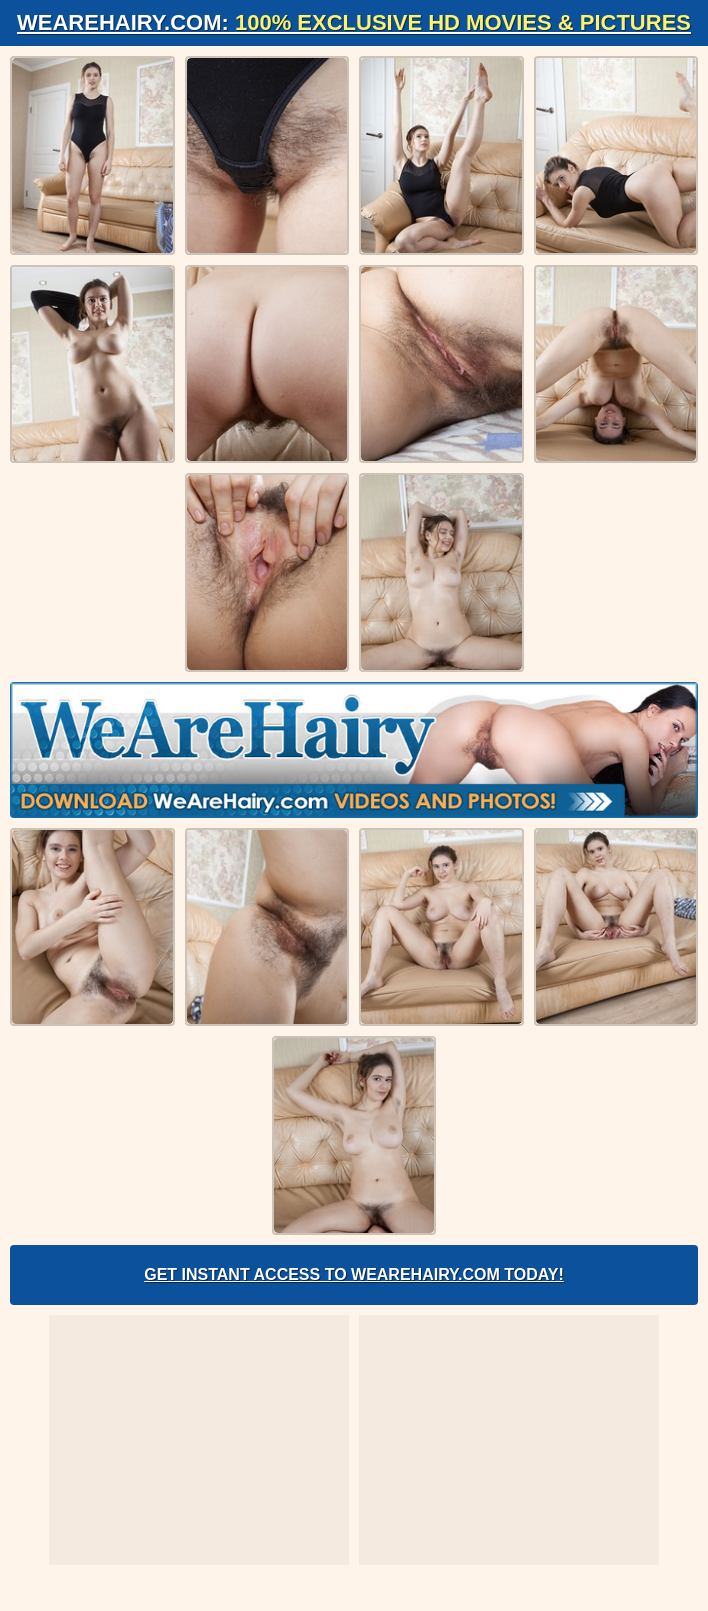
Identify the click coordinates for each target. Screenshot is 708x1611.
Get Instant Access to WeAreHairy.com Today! (354, 1274)
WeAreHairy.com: (354, 22)
